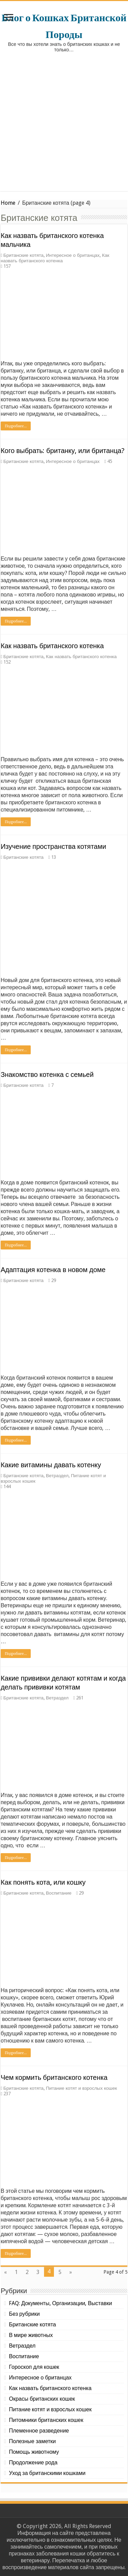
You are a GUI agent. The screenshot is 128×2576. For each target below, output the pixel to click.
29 (53, 1280)
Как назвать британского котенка (55, 257)
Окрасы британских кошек (42, 2399)
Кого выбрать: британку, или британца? (63, 451)
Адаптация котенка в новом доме (53, 1270)
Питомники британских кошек (46, 2420)
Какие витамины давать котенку (51, 1465)
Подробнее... (16, 426)
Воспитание (59, 1893)
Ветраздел (57, 1475)
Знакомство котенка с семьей (47, 1074)
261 (79, 1697)
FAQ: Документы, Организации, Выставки (60, 2303)
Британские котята (23, 255)
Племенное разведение (39, 2430)
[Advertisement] (64, 127)
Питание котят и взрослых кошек (81, 2088)
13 (53, 857)
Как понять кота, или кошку (43, 1882)
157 (7, 266)
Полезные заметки (32, 2441)
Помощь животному (34, 2452)
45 (109, 461)
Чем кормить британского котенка (54, 2077)
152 (7, 662)
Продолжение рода (33, 2462)
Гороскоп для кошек (34, 2367)
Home (8, 203)
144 (7, 1486)
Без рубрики (24, 2314)
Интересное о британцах (73, 255)
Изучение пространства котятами (53, 846)
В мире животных (31, 2335)
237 (7, 2093)
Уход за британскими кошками (47, 2473)
